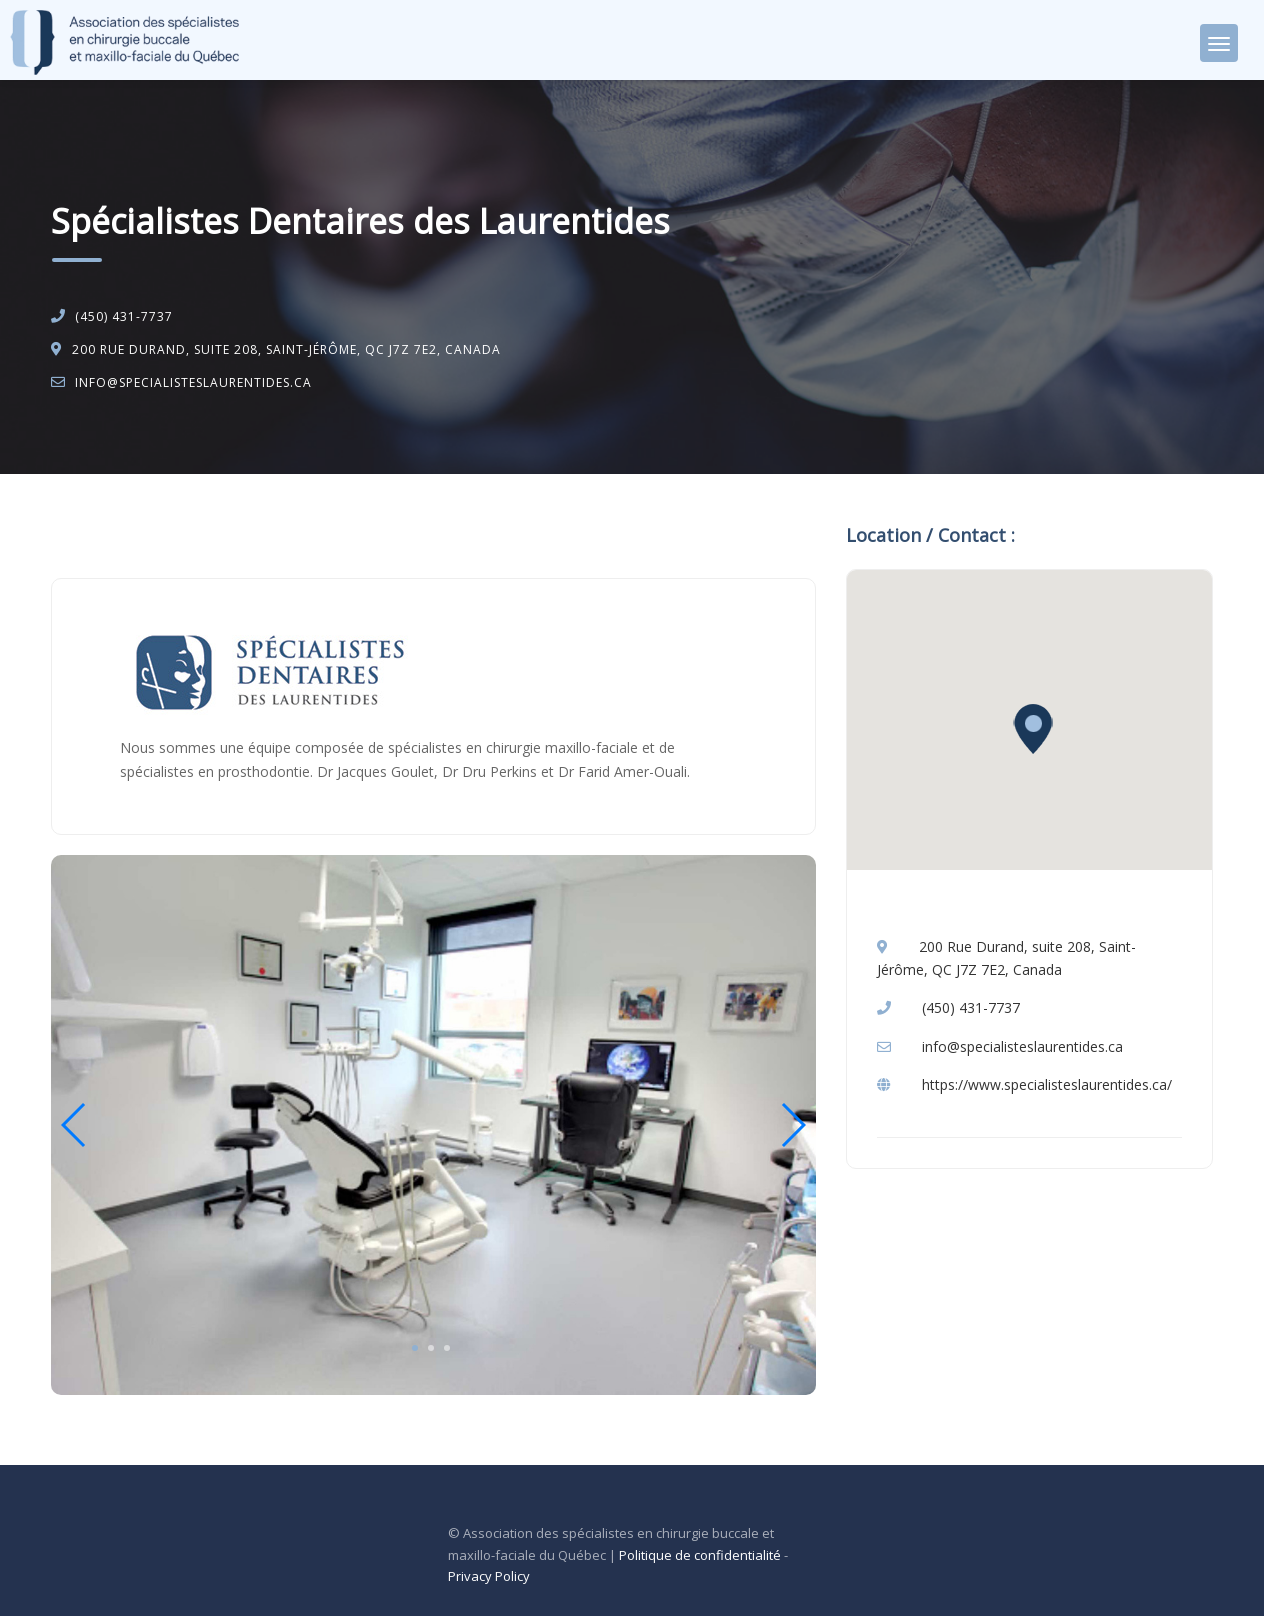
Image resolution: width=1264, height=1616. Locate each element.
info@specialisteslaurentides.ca (193, 382)
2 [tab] (431, 1348)
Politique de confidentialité (700, 1555)
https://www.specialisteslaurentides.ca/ (1047, 1084)
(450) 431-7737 (124, 316)
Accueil (93, 525)
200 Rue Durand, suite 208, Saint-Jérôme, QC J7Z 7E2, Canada (286, 349)
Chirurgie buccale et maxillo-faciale (248, 525)
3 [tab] (447, 1348)
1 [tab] (415, 1348)
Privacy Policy (489, 1576)
